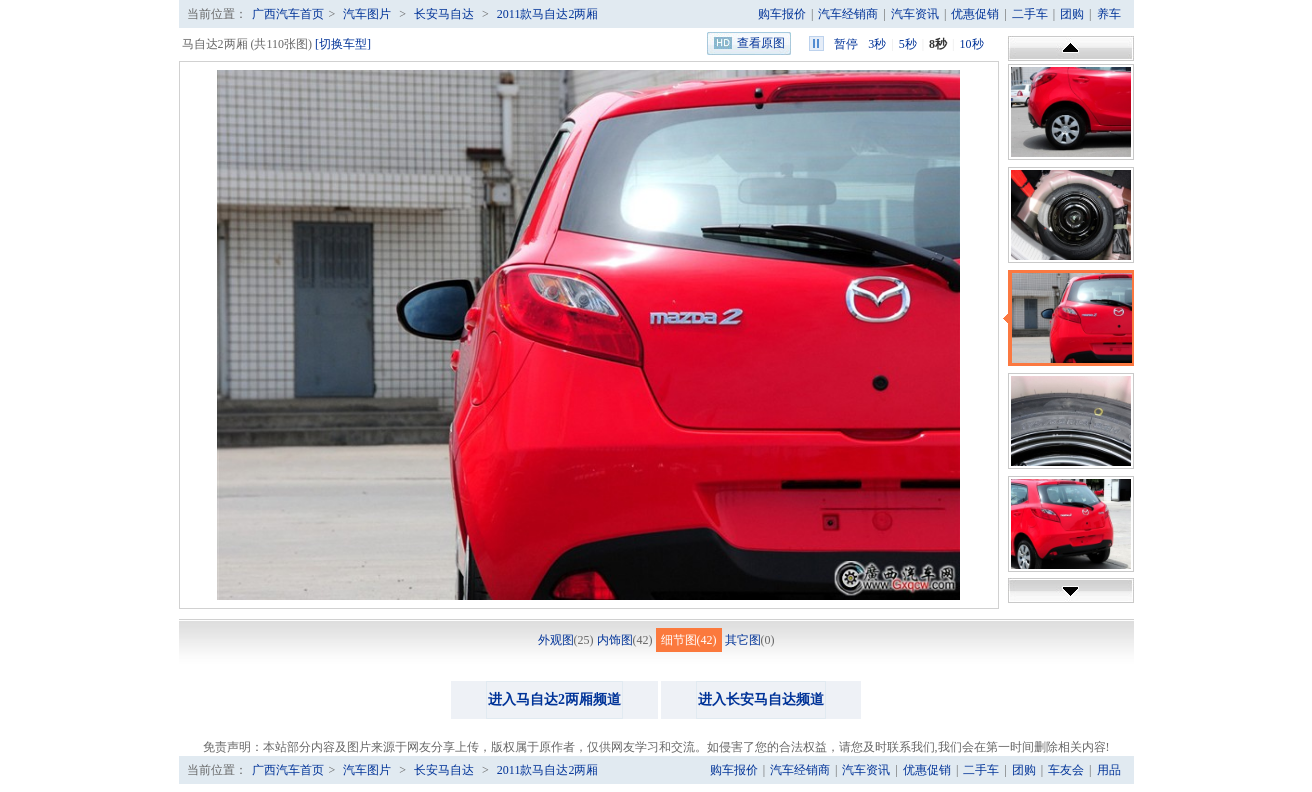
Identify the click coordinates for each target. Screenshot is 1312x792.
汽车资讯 (915, 14)
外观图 (556, 640)
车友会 (1066, 770)
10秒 (972, 44)
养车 (1109, 14)
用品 (1109, 770)
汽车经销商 (848, 14)
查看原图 (761, 43)
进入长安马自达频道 (761, 699)
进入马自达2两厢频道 (554, 699)
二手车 (1030, 14)
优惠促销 (975, 14)
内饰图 (615, 640)
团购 (1072, 14)
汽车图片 (367, 14)
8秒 (938, 44)
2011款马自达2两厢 (548, 14)
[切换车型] (343, 44)
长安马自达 (444, 14)
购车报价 (782, 14)
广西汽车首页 (288, 14)
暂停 (846, 44)
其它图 (743, 640)
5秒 (908, 44)
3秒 (877, 44)
